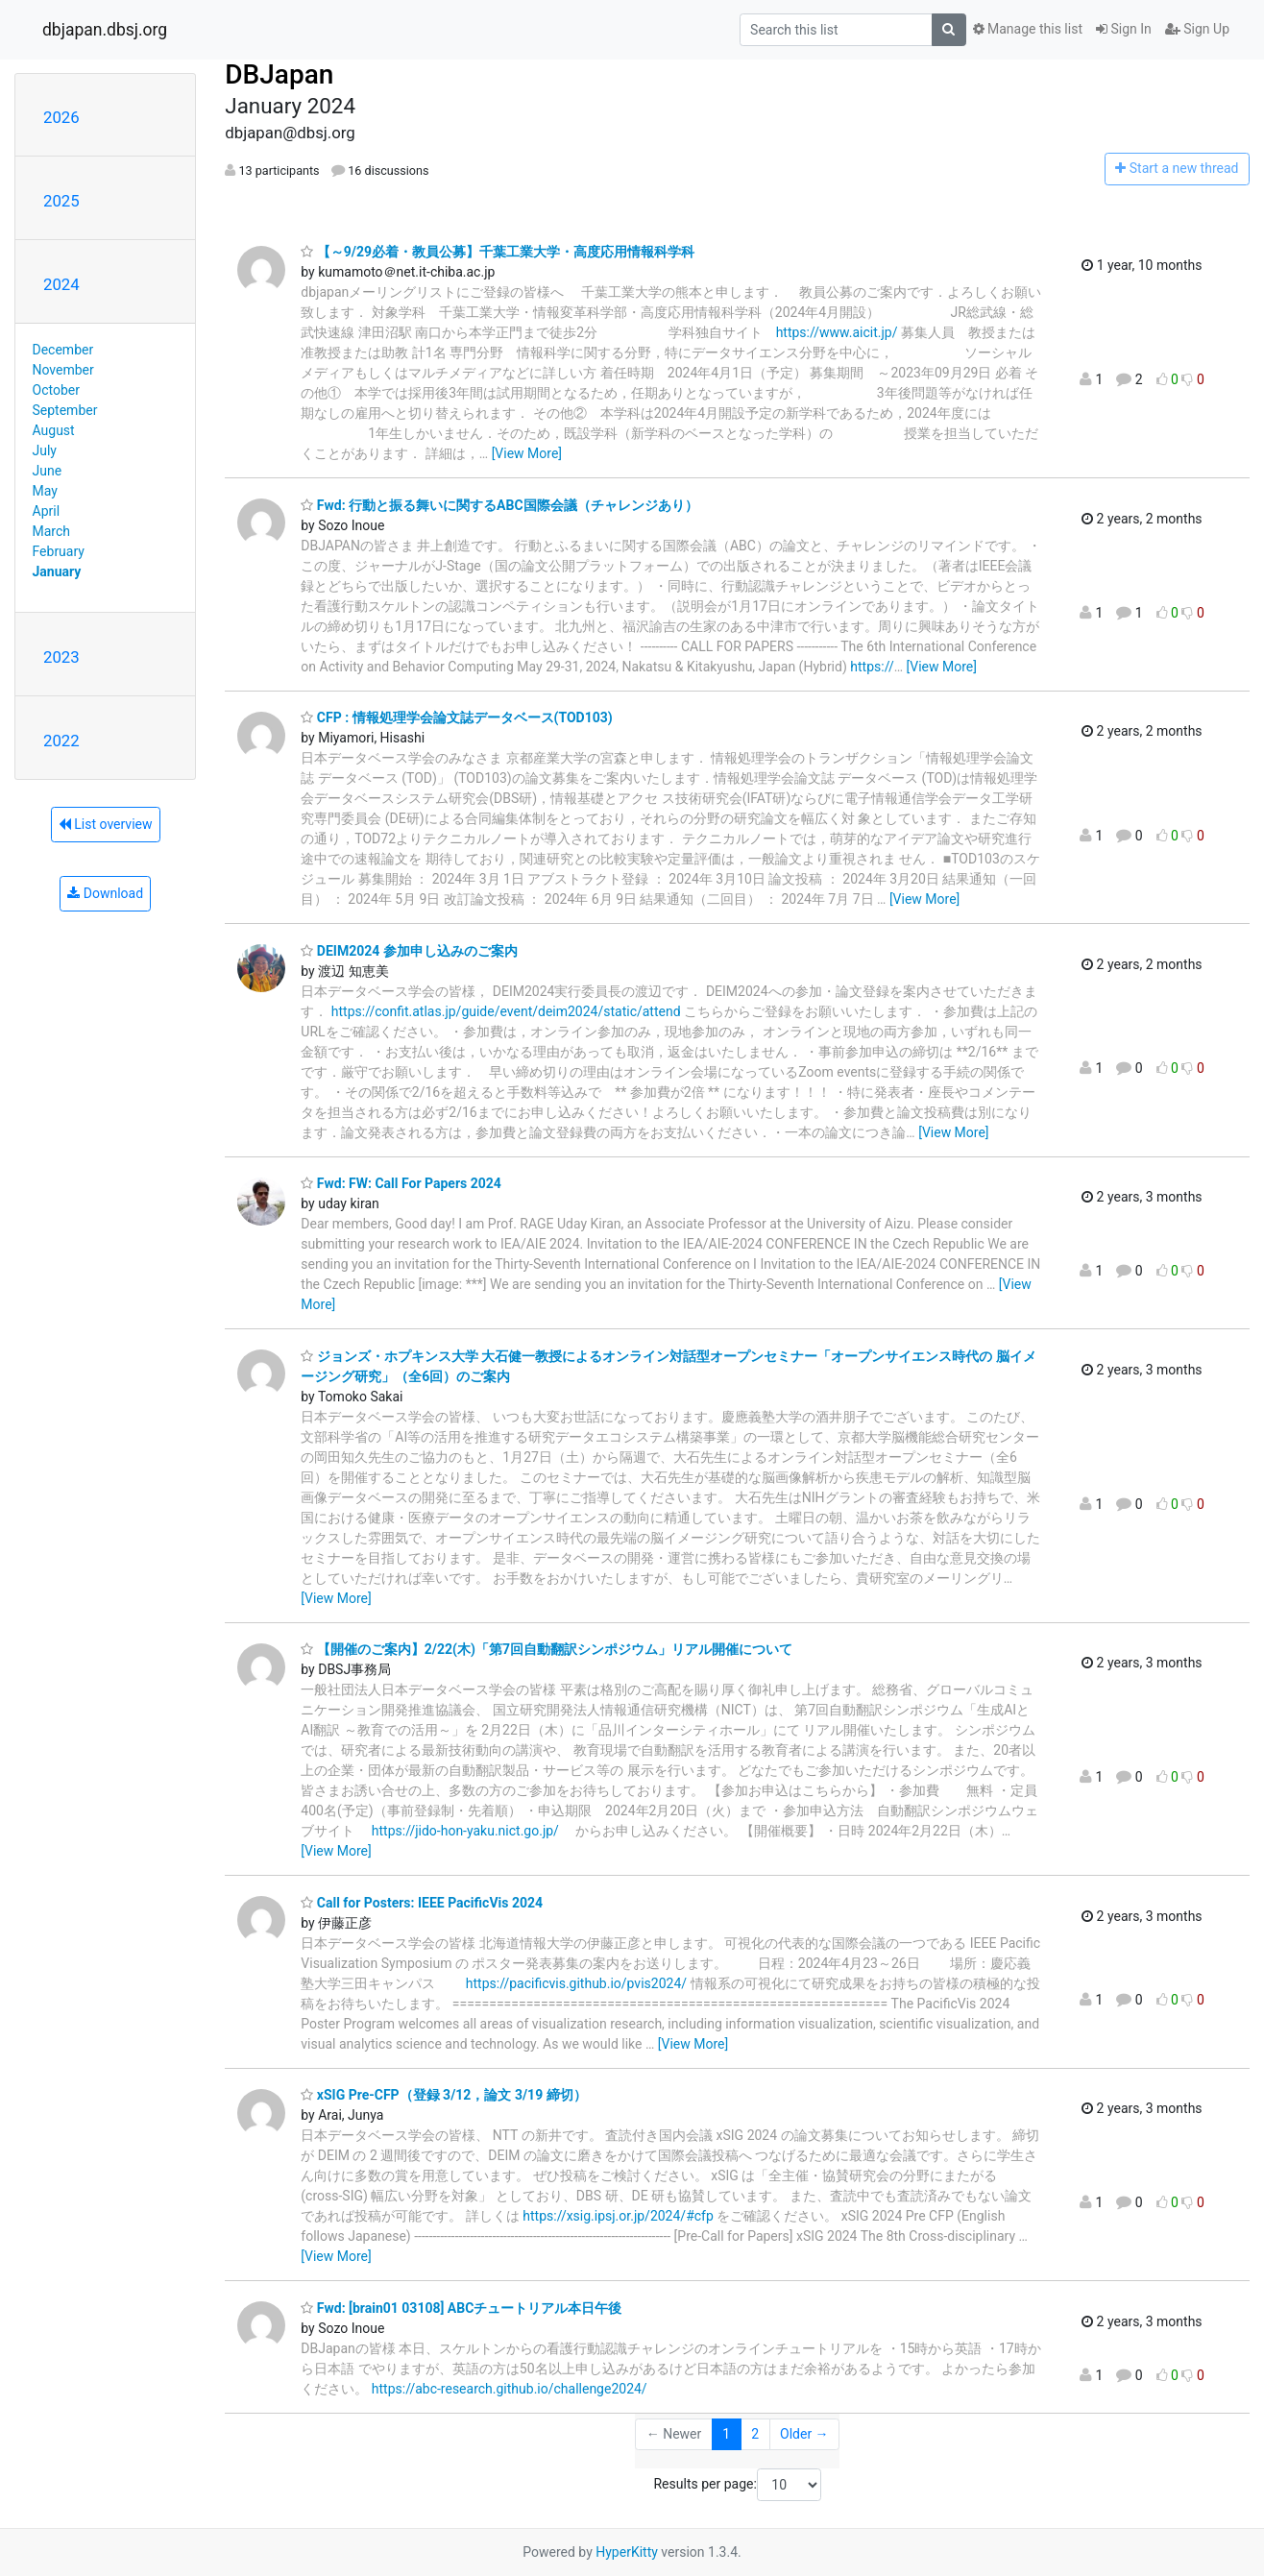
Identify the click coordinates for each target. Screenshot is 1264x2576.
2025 (61, 200)
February (59, 551)
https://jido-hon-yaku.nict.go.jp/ (465, 1830)
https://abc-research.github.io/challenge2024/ (509, 2388)
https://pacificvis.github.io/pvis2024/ (576, 1983)
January (57, 571)
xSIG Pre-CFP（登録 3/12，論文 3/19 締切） (443, 2094)
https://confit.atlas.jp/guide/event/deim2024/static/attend (506, 1011)
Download (105, 893)
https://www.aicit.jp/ (837, 332)
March (52, 531)
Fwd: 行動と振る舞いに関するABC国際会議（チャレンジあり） (499, 505)
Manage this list (1027, 28)
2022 (61, 740)
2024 (61, 284)
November (63, 369)
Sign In (1124, 28)
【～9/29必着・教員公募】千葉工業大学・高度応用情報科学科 (497, 251)
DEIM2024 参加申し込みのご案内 (409, 951)
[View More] (527, 453)
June (47, 470)
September (65, 410)
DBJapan (279, 74)
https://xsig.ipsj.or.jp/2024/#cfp (618, 2216)
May (45, 490)
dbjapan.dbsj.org (104, 29)
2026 (61, 117)
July (45, 450)
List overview (106, 824)
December (63, 349)
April (47, 511)
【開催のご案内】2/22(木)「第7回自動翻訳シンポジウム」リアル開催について (546, 1649)
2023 (61, 657)
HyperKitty (627, 2552)
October (56, 390)
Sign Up (1197, 28)
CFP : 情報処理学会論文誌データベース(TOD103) (456, 717)
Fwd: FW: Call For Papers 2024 (401, 1183)
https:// (871, 666)
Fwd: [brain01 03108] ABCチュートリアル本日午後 (461, 2308)
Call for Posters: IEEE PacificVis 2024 (422, 1902)
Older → (804, 2434)
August (54, 430)
